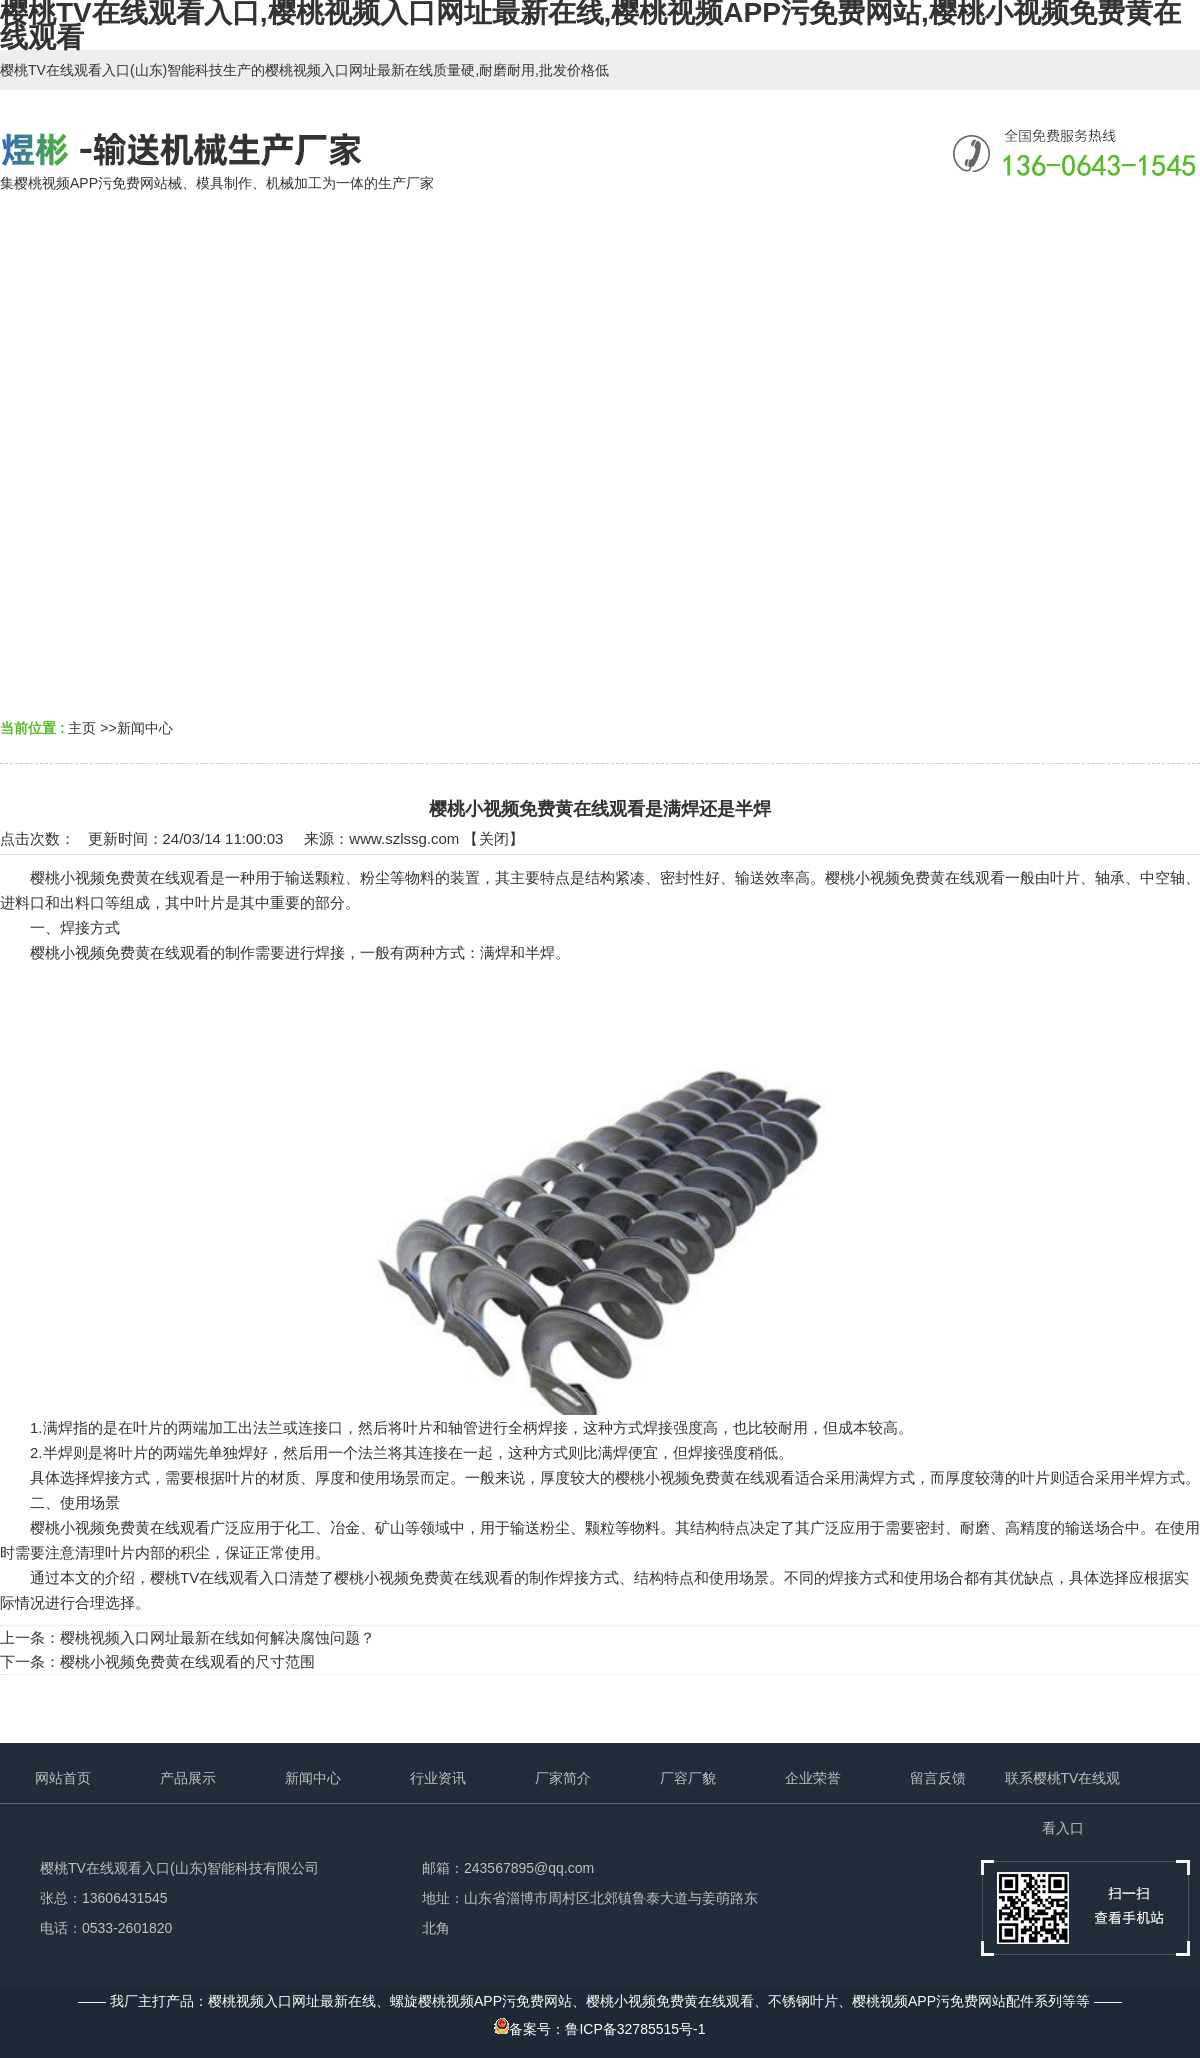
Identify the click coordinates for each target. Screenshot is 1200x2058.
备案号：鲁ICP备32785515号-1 (599, 2029)
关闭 (494, 838)
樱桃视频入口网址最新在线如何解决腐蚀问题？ (217, 1637)
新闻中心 (145, 728)
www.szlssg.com (404, 838)
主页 (82, 728)
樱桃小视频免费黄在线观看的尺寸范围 (187, 1661)
